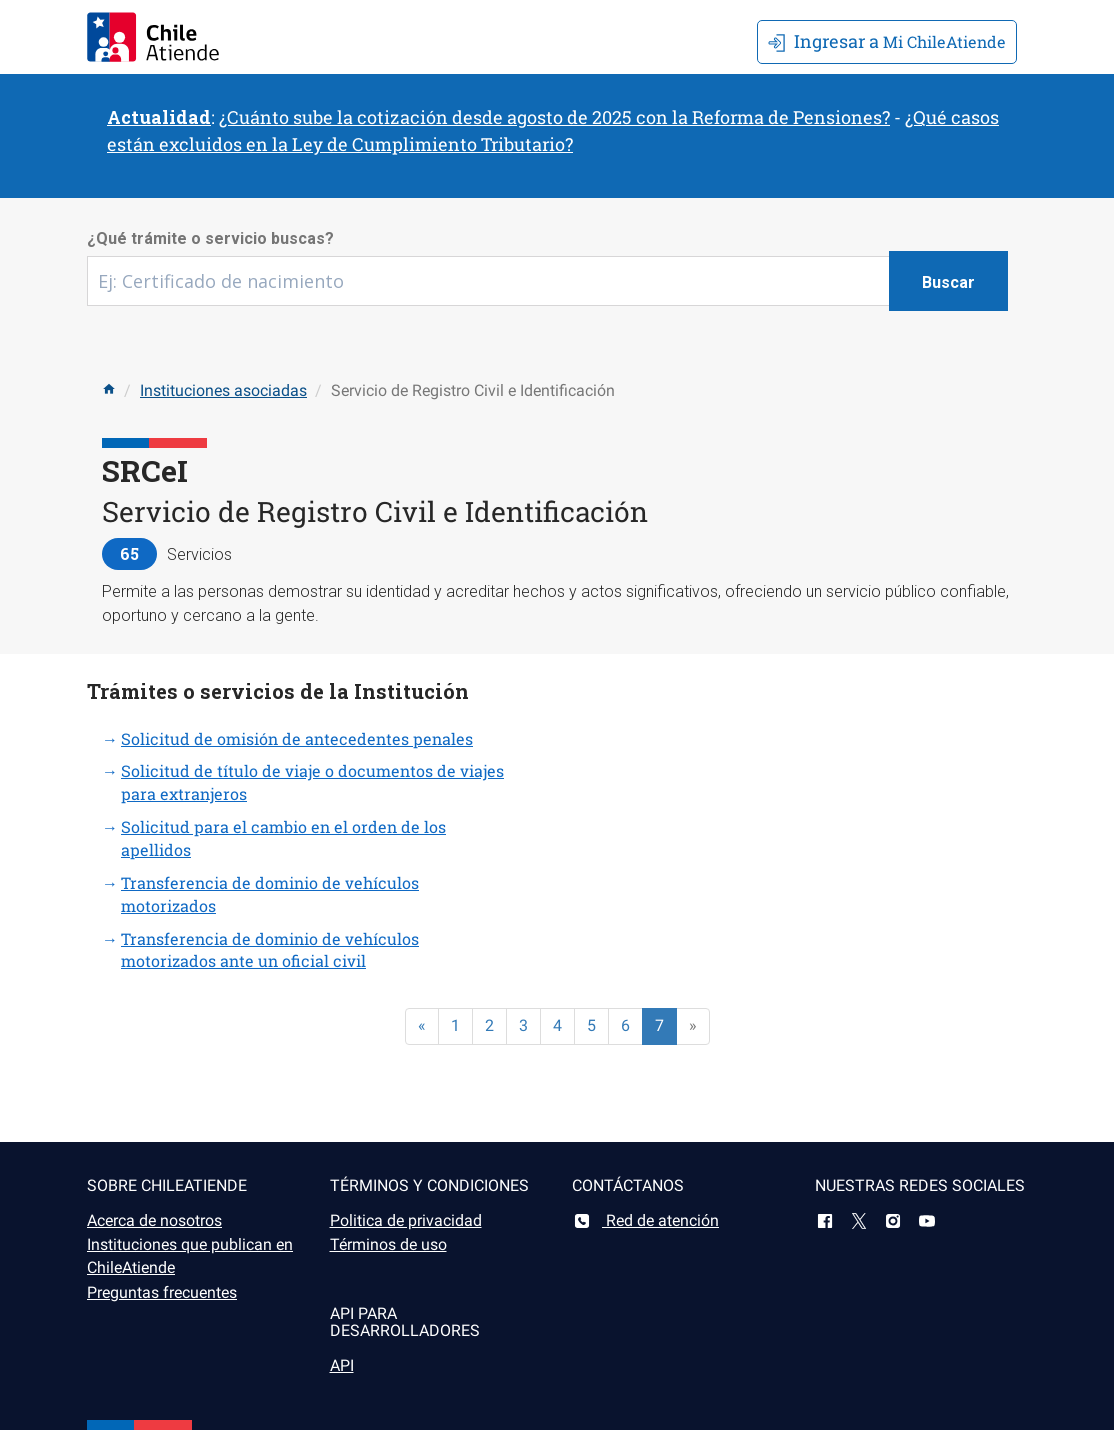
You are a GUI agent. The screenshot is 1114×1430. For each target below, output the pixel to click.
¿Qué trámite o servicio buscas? (210, 238)
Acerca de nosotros (154, 1220)
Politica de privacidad (406, 1220)
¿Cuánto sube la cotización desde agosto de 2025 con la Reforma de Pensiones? (554, 117)
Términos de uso (388, 1244)
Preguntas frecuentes (162, 1292)
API (342, 1365)
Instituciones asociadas (223, 390)
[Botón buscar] (948, 281)
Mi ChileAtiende (887, 41)
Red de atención (645, 1220)
